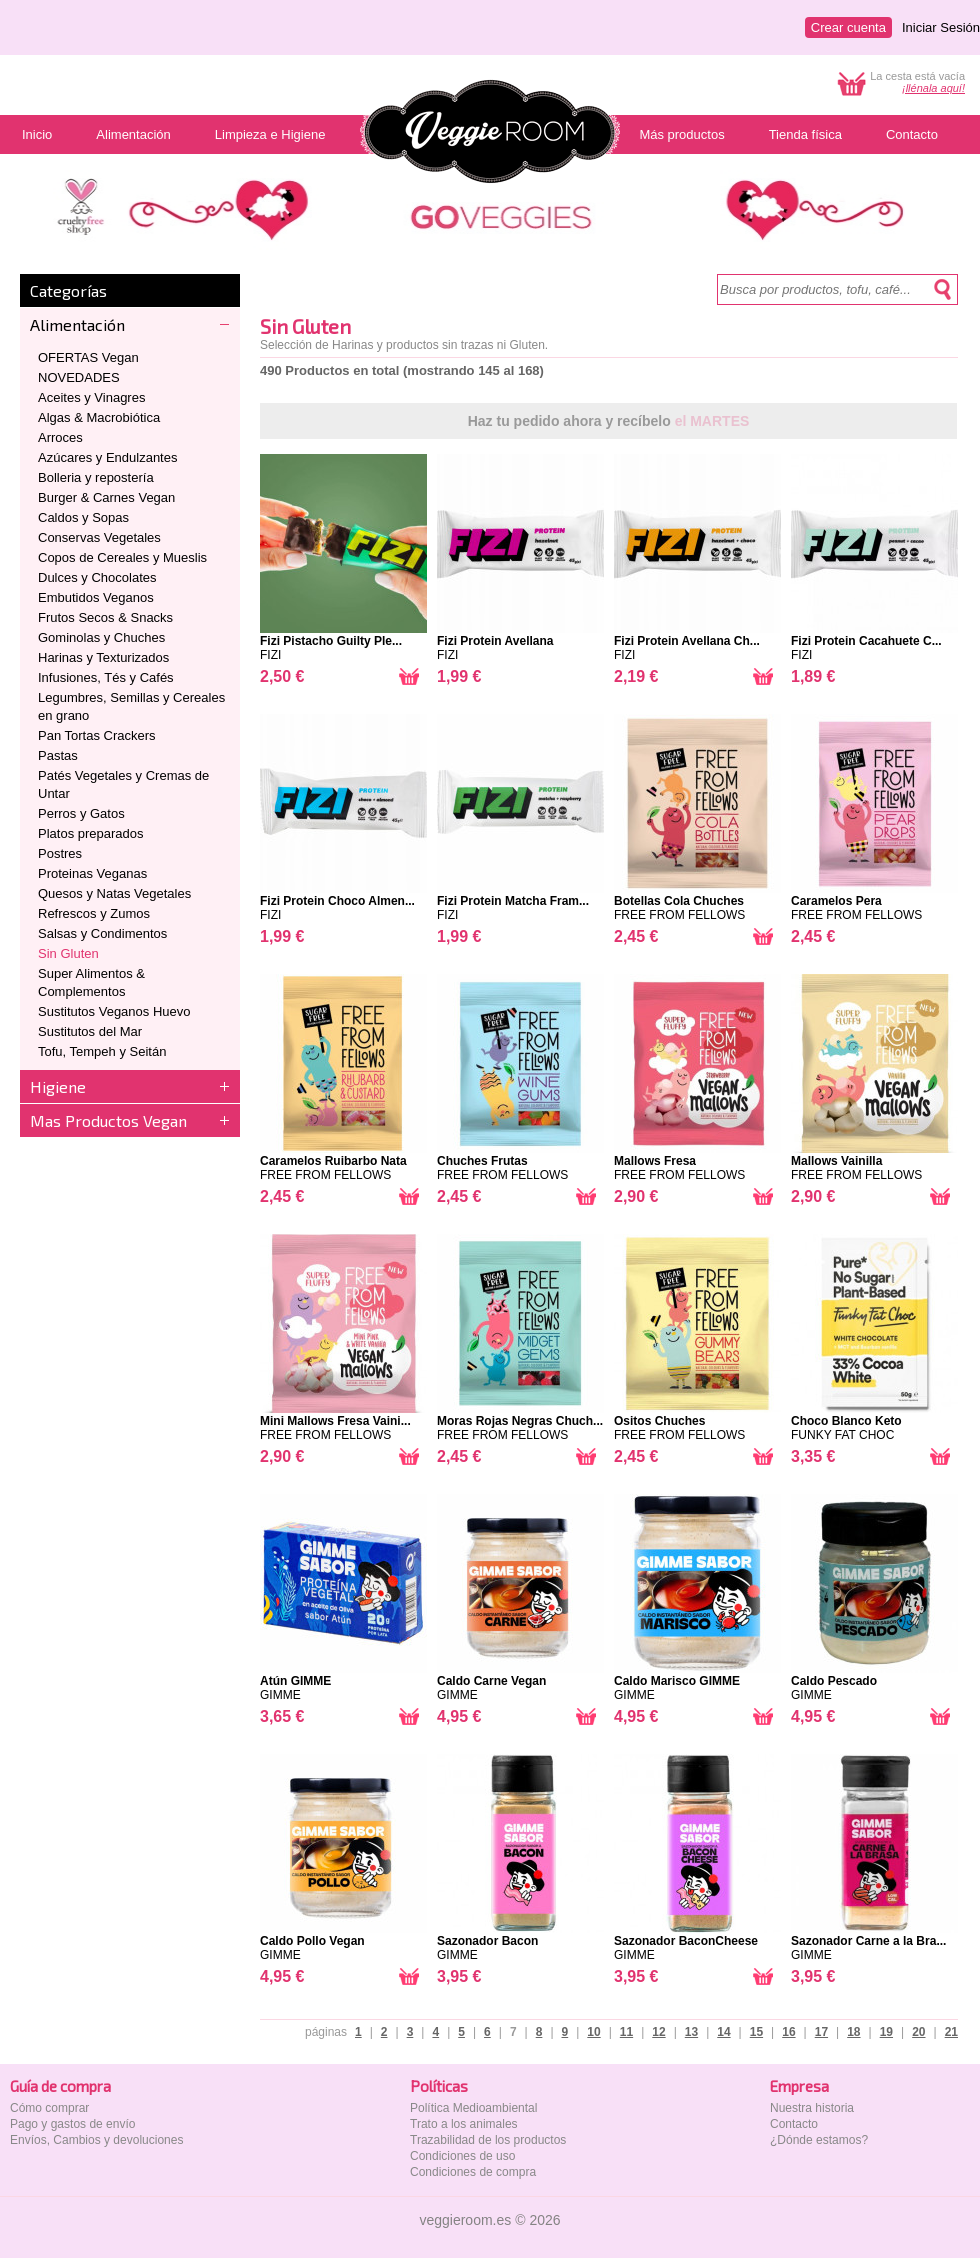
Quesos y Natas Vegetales (114, 893)
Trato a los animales (464, 2124)
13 (691, 2032)
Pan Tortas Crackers (97, 735)
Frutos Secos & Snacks (105, 617)
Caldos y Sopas (83, 517)
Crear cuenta (848, 27)
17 (821, 2032)
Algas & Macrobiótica (99, 417)
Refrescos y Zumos (94, 913)
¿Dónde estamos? (819, 2140)
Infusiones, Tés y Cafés (106, 677)
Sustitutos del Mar (90, 1031)
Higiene (58, 1086)
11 (626, 2032)
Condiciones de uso (462, 2156)
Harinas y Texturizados (103, 657)
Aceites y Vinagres (91, 397)
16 (788, 2032)
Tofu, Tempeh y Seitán (102, 1051)
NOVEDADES (79, 377)
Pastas (58, 755)
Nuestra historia (812, 2108)
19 (886, 2032)
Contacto (794, 2124)
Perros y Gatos (81, 813)
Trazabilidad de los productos (488, 2140)
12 (658, 2032)
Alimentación (77, 324)
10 (593, 2032)
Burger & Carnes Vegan (106, 497)
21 (951, 2032)
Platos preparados (91, 833)
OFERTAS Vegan (88, 357)
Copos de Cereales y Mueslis (122, 557)
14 (723, 2032)
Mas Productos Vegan (108, 1120)
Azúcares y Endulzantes (107, 457)
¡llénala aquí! (933, 88)
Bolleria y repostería (96, 477)
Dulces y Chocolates (97, 577)
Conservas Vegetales (99, 537)
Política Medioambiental (473, 2108)
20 (918, 2032)
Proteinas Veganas (92, 873)
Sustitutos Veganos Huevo (114, 1011)
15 (756, 2032)
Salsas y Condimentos (102, 933)
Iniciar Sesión (941, 27)
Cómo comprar (49, 2108)
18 (853, 2032)
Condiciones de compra (473, 2172)
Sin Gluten (68, 953)
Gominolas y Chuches (101, 637)
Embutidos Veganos (96, 597)
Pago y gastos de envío (72, 2124)
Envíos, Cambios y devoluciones (96, 2140)
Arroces (60, 437)
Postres (60, 853)
